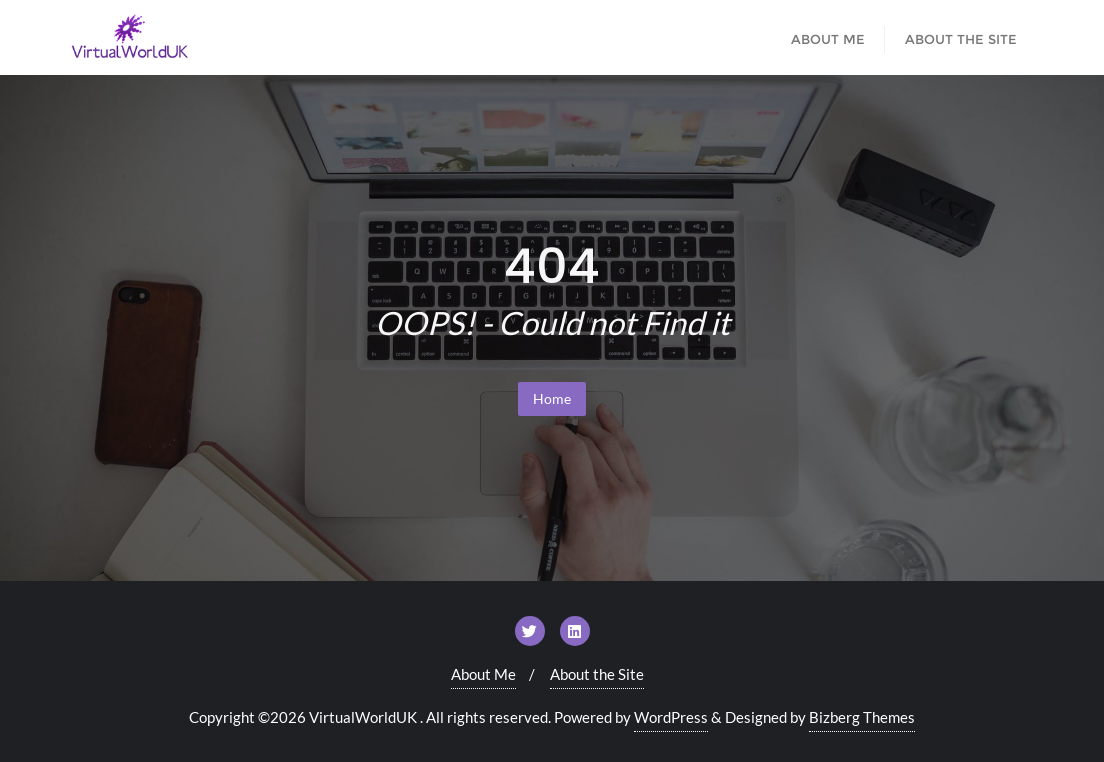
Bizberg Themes (862, 717)
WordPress (671, 717)
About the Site (597, 674)
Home (552, 398)
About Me (483, 674)
